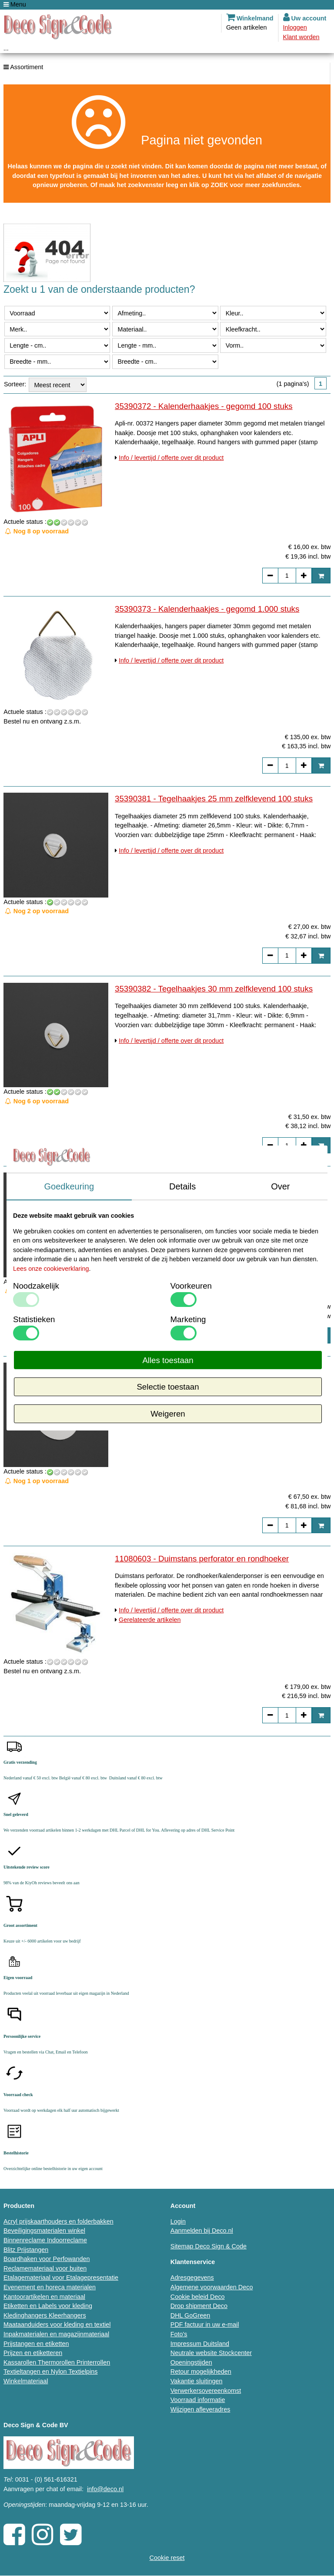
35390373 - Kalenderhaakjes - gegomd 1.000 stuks (207, 608)
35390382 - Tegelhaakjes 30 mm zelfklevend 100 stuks (214, 988)
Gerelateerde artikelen (149, 1619)
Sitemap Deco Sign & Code (208, 2246)
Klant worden (301, 36)
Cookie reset (167, 2557)
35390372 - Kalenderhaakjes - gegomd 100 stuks (204, 406)
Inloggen (295, 27)
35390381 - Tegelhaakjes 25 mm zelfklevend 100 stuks (214, 798)
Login (178, 2221)
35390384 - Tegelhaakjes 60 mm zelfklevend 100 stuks (214, 1368)
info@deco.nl (105, 2489)
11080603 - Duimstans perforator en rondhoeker (202, 1558)
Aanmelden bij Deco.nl (201, 2230)
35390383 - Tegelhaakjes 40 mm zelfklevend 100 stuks (214, 1178)
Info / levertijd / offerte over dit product (171, 457)
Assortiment (23, 67)
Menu (14, 4)
